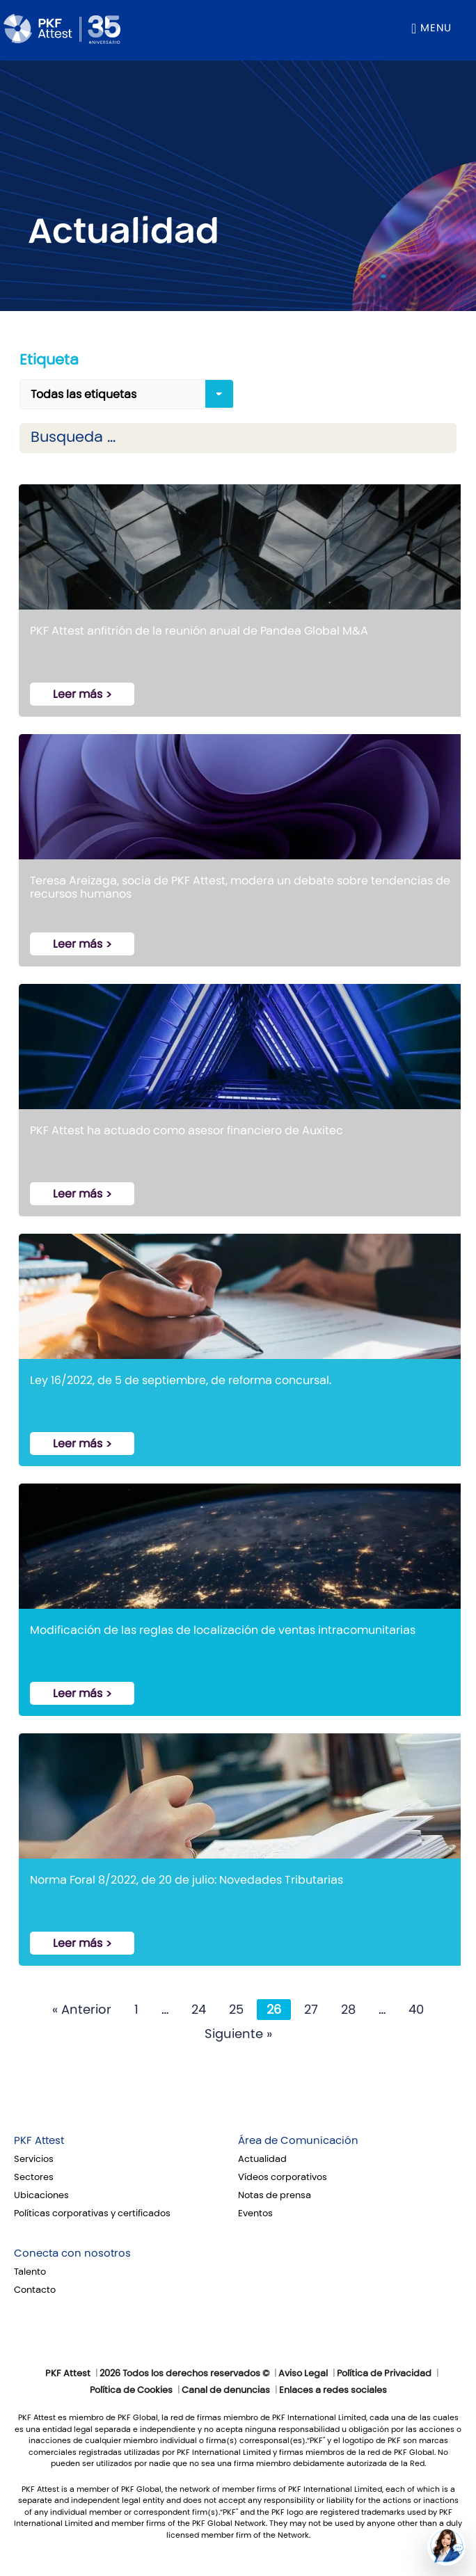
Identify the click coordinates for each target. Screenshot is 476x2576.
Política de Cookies (131, 2390)
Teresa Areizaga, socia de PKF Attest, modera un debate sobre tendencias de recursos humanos (240, 887)
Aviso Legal (303, 2373)
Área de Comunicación (298, 2140)
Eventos (255, 2213)
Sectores (34, 2177)
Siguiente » (238, 2034)
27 (311, 2009)
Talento (30, 2271)
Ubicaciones (41, 2195)
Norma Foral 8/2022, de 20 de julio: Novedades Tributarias (186, 1879)
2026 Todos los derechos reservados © (184, 2373)
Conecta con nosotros (72, 2253)
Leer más (77, 694)
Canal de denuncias (226, 2390)
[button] (446, 2546)
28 (348, 2009)
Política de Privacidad (384, 2373)
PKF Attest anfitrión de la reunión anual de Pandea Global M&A (199, 630)
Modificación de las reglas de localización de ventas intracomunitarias (222, 1630)
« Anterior (81, 2009)
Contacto (35, 2290)
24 (198, 2009)
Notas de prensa (274, 2195)
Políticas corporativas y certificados (92, 2213)
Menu (436, 28)
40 (416, 2009)
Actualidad (262, 2159)
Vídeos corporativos (282, 2177)
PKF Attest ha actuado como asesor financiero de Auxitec (186, 1130)
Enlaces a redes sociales (333, 2390)
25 (236, 2009)
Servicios (34, 2159)
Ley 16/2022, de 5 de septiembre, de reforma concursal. (180, 1380)
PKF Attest (39, 2140)
